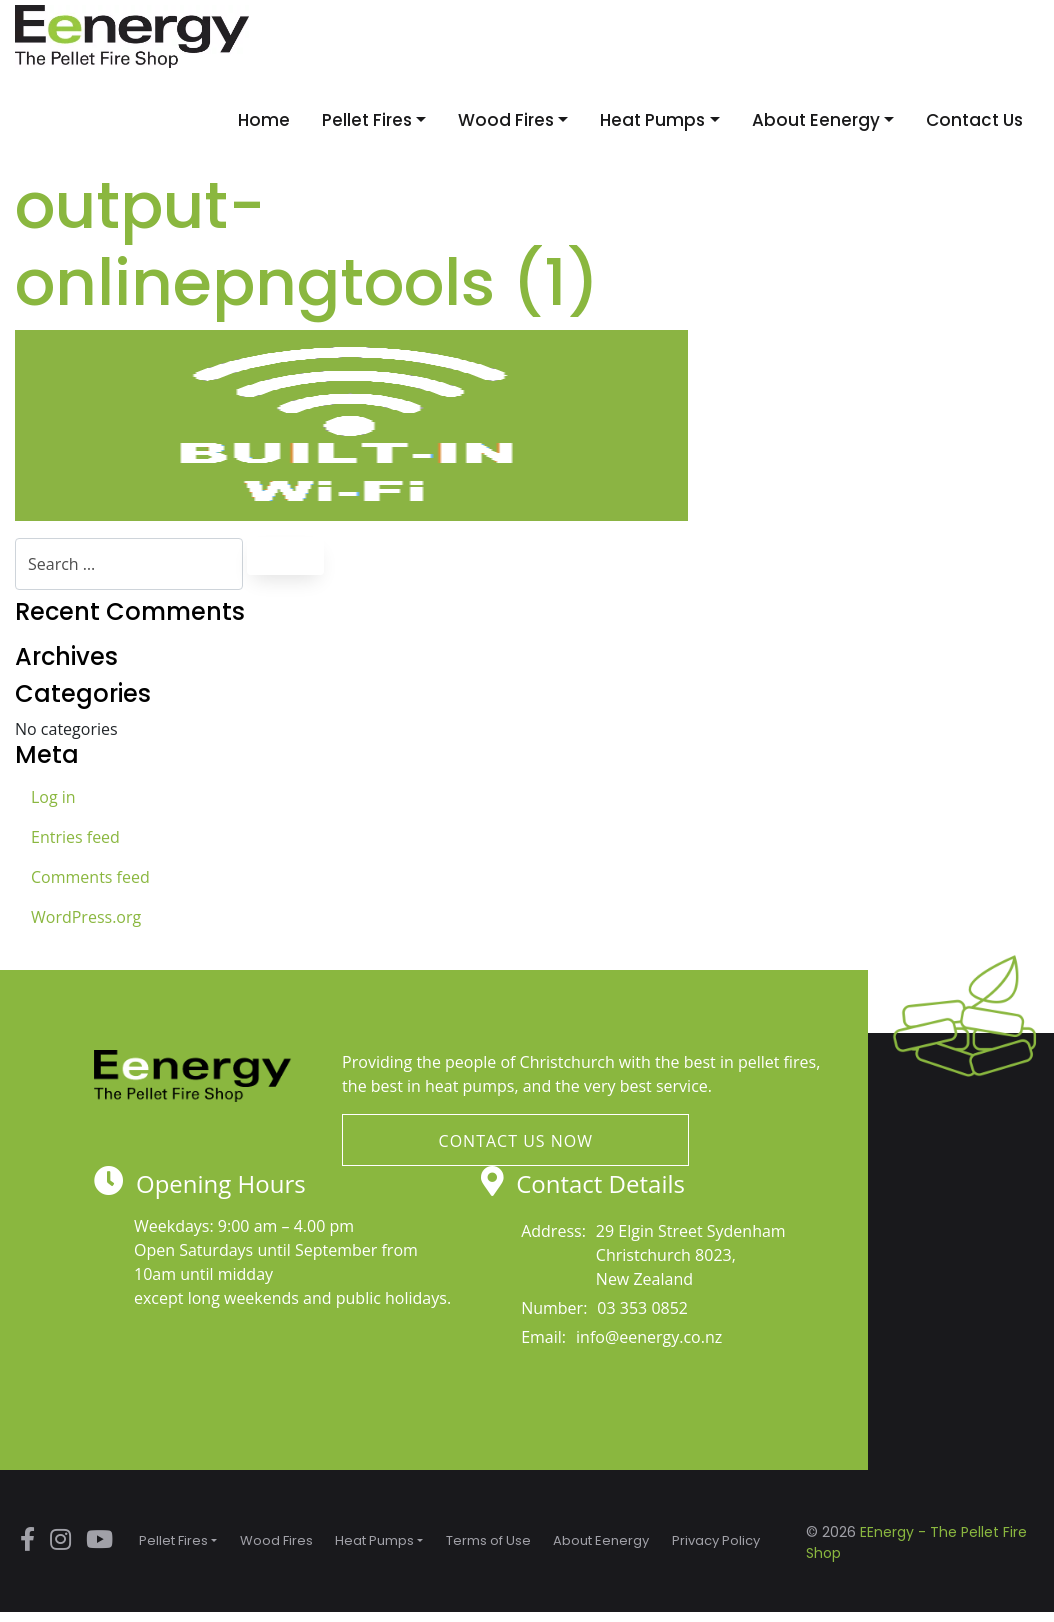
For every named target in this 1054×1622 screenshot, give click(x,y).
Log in (53, 797)
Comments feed (90, 877)
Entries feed (75, 837)
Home (264, 120)
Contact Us (974, 120)
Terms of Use (488, 1540)
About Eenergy (816, 120)
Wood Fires (506, 120)
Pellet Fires (367, 120)
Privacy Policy (716, 1540)
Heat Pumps (652, 120)
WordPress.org (86, 917)
